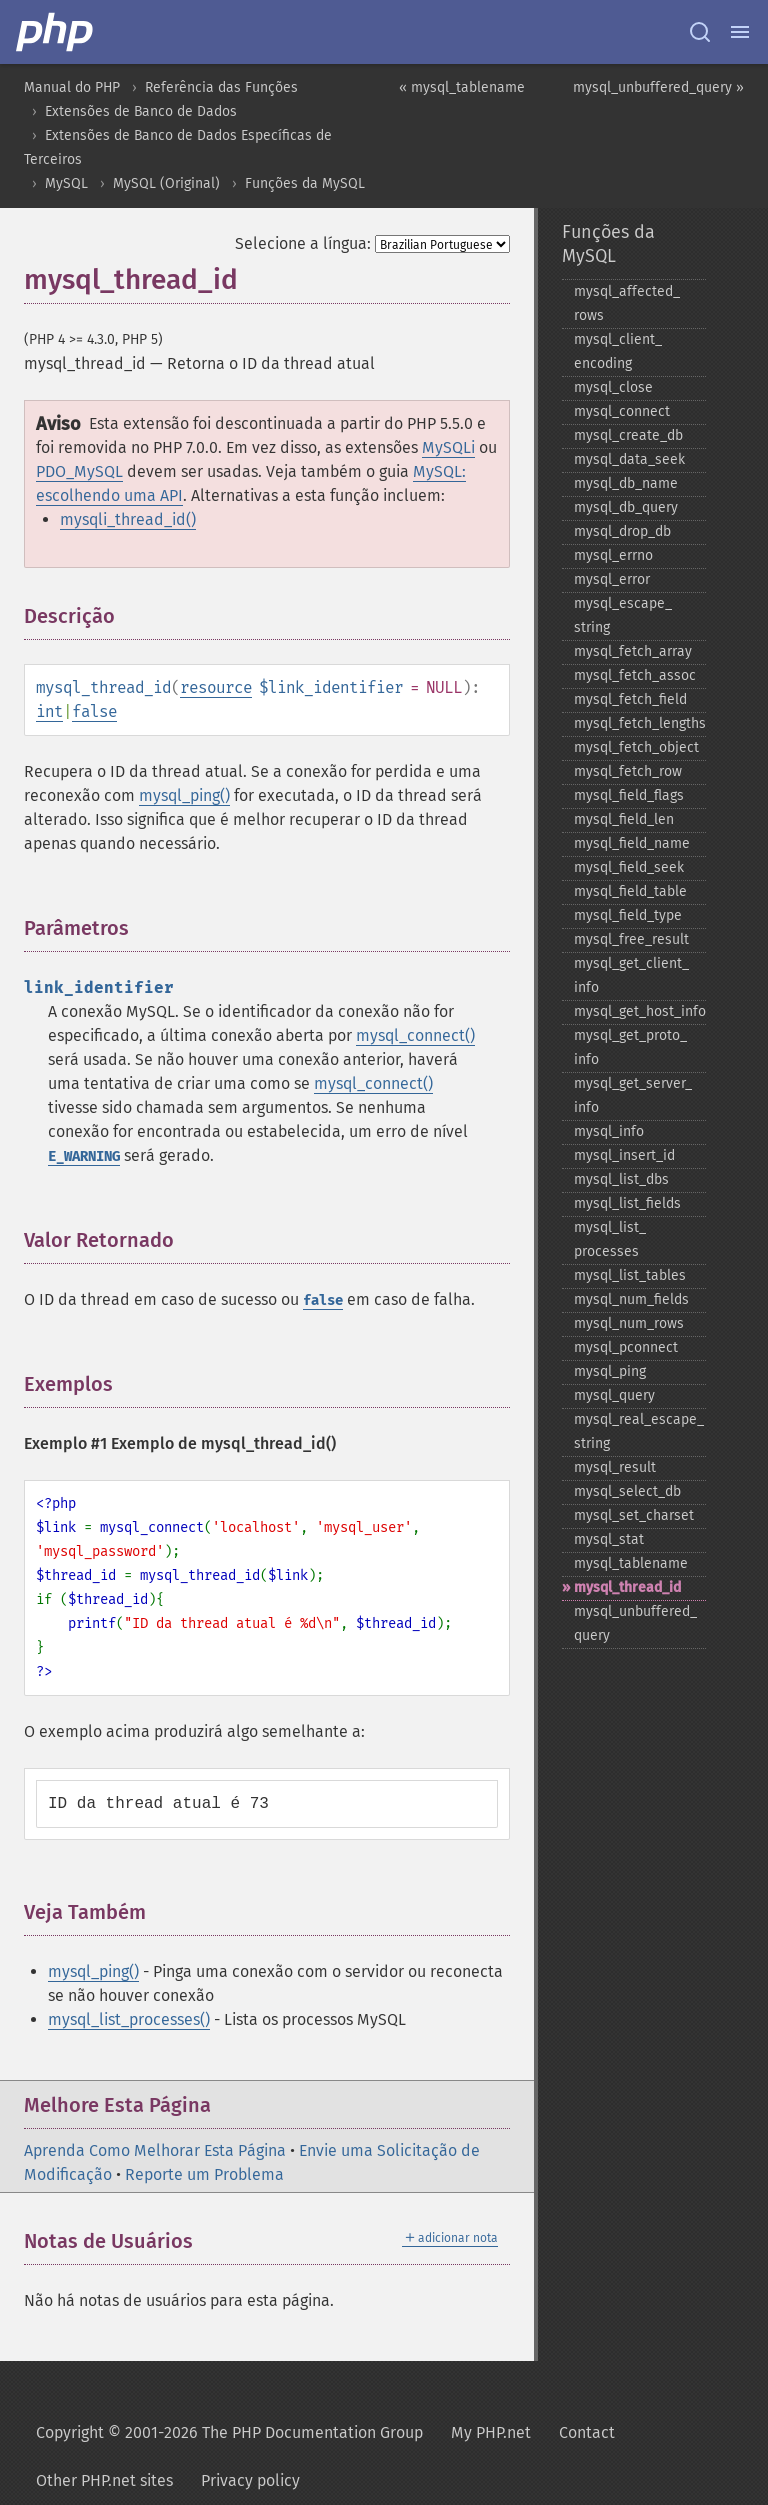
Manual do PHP (72, 87)
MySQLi (448, 447)
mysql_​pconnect (626, 1347)
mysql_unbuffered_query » (658, 87)
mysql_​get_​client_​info (631, 975)
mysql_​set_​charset (634, 1515)
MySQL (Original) (166, 183)
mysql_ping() (184, 795)
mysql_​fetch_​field (630, 699)
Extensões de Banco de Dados (141, 111)
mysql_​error (612, 579)
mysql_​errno (613, 555)
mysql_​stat (609, 1539)
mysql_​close (613, 387)
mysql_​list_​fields (627, 1203)
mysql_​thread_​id (627, 1587)
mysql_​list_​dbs (621, 1179)
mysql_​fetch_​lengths (640, 723)
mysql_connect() (415, 1035)
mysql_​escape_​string (623, 615)
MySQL (66, 183)
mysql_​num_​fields (631, 1299)
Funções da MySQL (305, 183)
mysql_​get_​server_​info (633, 1095)
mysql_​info (609, 1131)
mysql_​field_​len (624, 819)
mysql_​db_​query (626, 507)
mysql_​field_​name (632, 843)
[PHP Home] (56, 32)
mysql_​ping (610, 1371)
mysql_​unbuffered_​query (635, 1623)
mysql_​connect (622, 411)
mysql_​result (615, 1467)
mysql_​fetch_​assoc (635, 675)
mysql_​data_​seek (629, 459)
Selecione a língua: (303, 243)
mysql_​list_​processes (610, 1239)
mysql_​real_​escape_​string (639, 1431)
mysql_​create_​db (628, 435)
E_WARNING (84, 1156)
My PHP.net (491, 2432)
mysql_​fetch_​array (633, 651)
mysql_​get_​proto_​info (630, 1047)
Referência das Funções (221, 87)
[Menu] (740, 32)
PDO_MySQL (79, 471)
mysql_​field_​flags (629, 795)
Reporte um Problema (204, 2174)
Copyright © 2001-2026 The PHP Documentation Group (229, 2432)
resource (216, 687)
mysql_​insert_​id (624, 1155)
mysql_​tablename (631, 1563)
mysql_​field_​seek (629, 867)
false (94, 711)
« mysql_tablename (462, 87)
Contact (587, 2432)
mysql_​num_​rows (629, 1323)
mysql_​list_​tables (630, 1275)
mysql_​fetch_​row (628, 771)
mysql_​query (614, 1395)
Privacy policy (250, 2480)
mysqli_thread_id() (128, 519)
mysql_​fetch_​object (636, 747)
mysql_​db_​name (626, 483)
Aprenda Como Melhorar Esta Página (155, 2150)
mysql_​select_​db (627, 1491)
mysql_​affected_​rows (627, 303)
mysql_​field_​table (630, 891)
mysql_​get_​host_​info (640, 1011)
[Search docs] (700, 32)
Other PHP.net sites (104, 2480)
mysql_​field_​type (628, 915)
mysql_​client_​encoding (618, 351)
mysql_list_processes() (129, 2019)
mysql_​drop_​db (622, 531)
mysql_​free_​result (631, 939)
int (49, 711)
